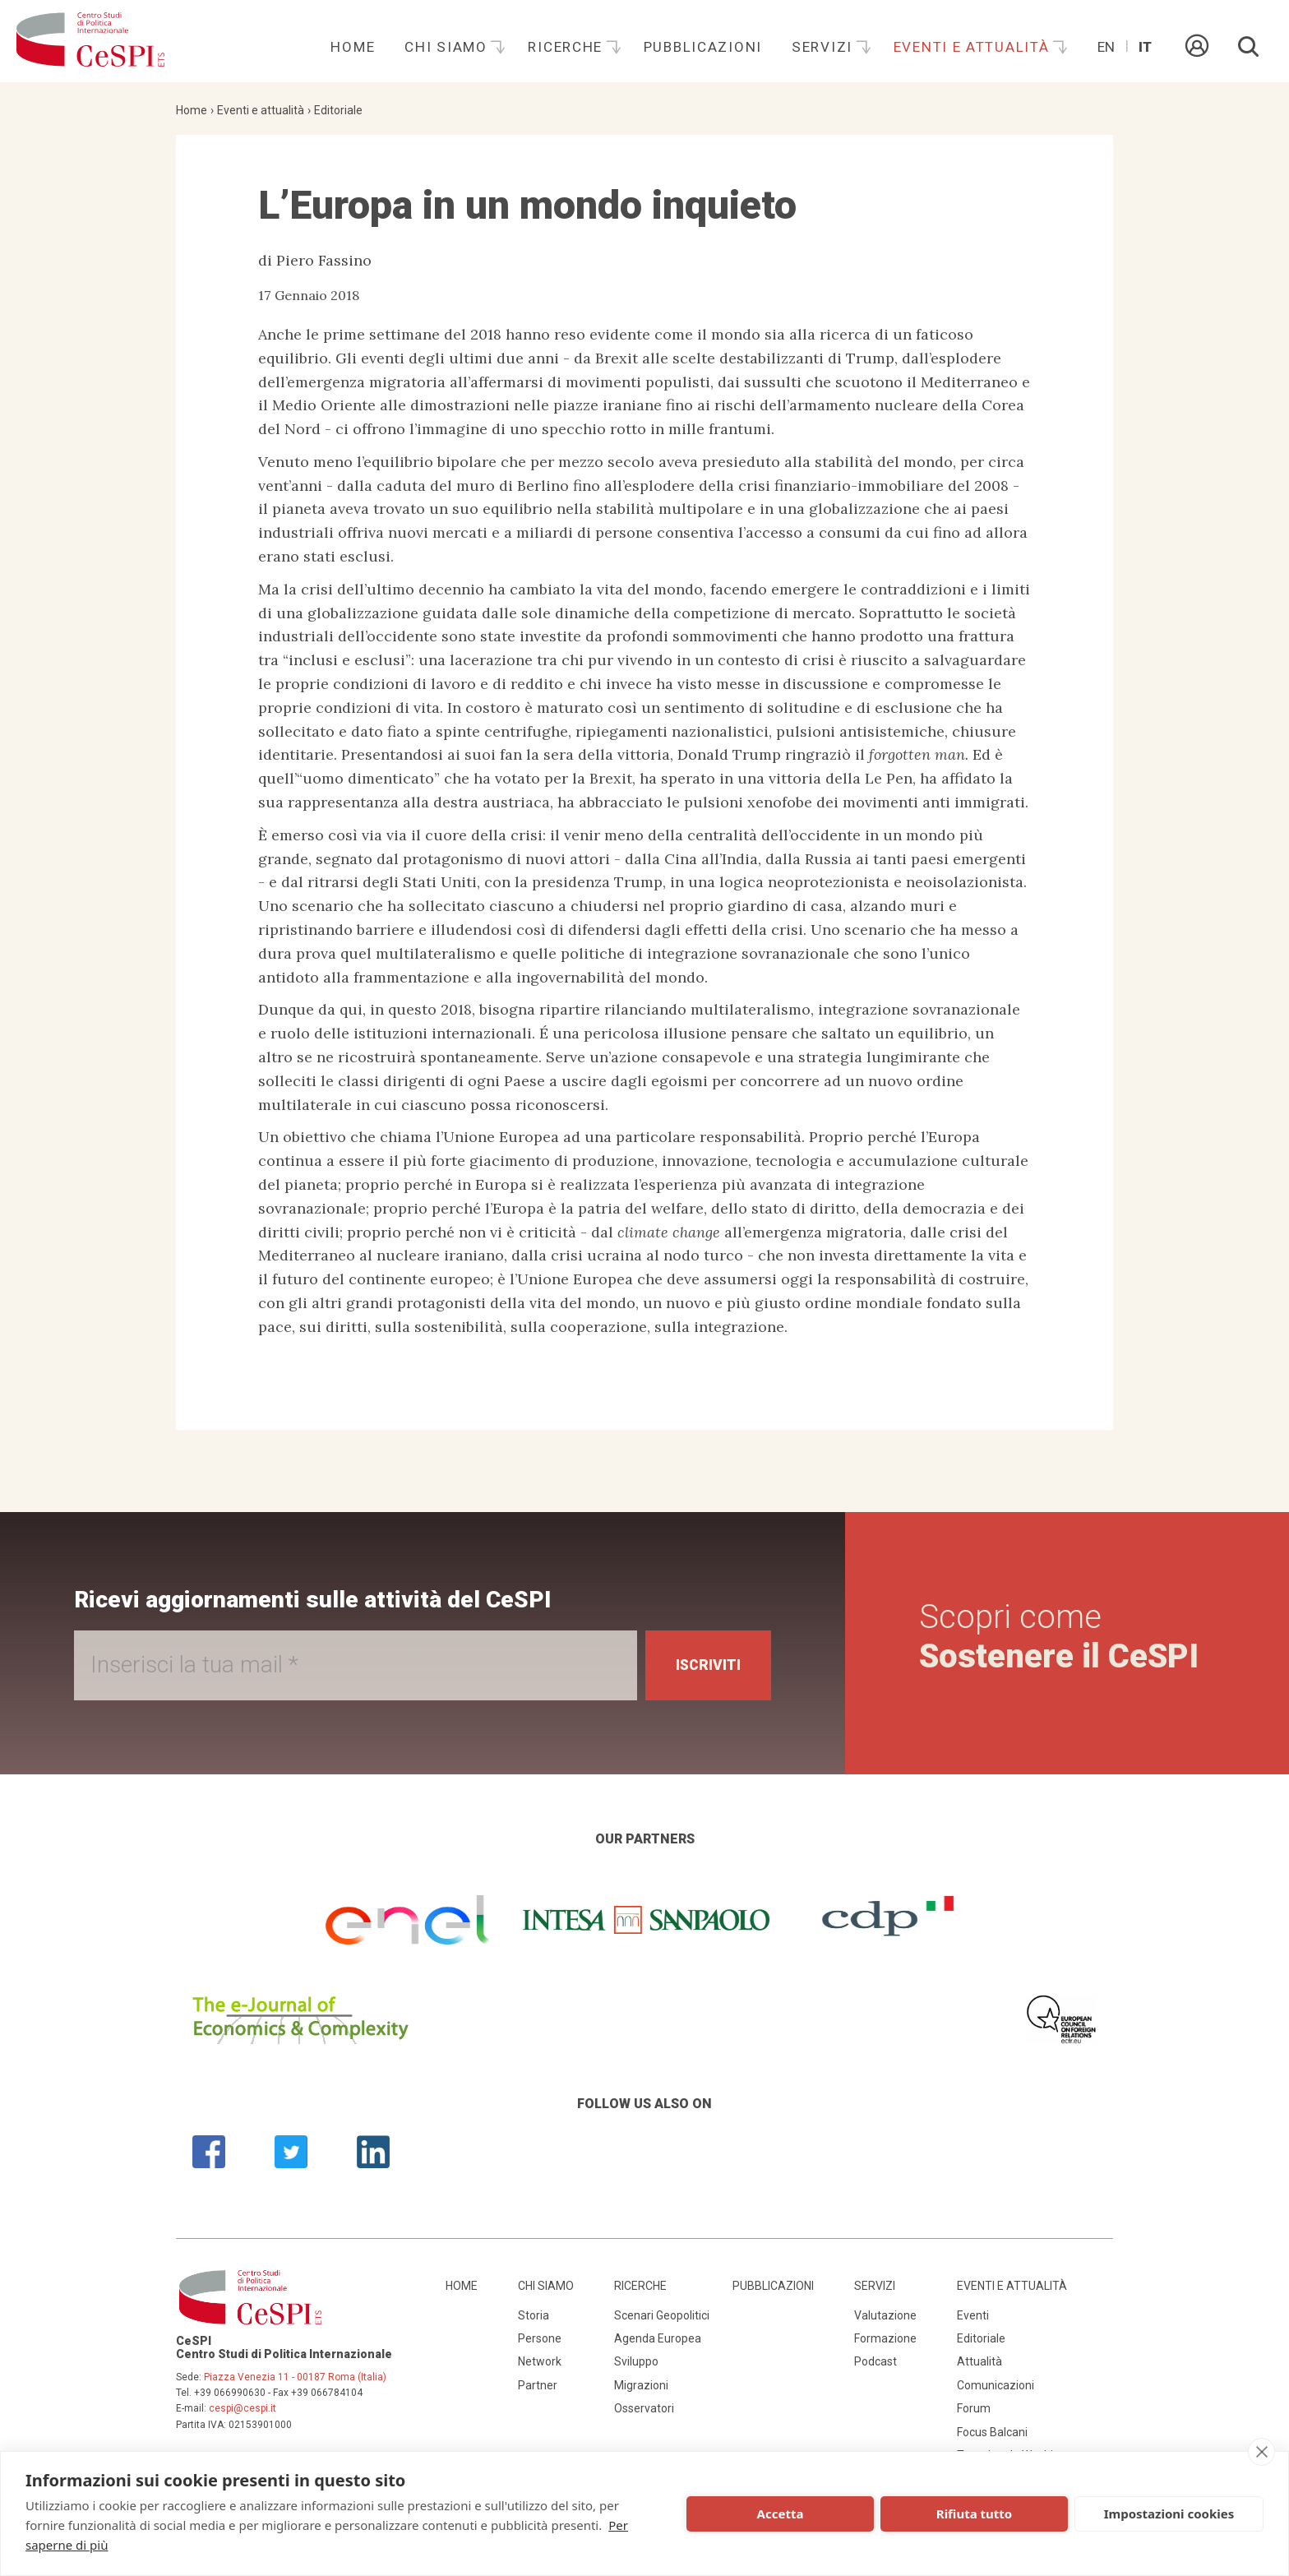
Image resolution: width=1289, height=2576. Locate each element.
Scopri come (1059, 1637)
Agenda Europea (657, 2338)
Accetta (780, 2513)
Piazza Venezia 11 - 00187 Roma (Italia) (295, 2377)
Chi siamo (448, 47)
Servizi (824, 47)
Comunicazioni (995, 2385)
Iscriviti (705, 1665)
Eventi (973, 2315)
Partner (537, 2385)
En (1106, 47)
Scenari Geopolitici (661, 2315)
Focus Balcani (992, 2432)
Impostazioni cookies (1169, 2513)
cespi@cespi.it (242, 2408)
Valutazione (885, 2315)
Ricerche (567, 47)
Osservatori (644, 2408)
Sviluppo (636, 2361)
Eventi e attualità (974, 47)
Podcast (875, 2361)
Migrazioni (641, 2385)
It (1145, 47)
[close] (1261, 2452)
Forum (974, 2408)
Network (539, 2361)
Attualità (979, 2361)
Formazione (885, 2338)
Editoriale (338, 110)
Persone (539, 2338)
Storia (533, 2315)
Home (352, 47)
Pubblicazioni (703, 47)
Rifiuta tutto (974, 2513)
